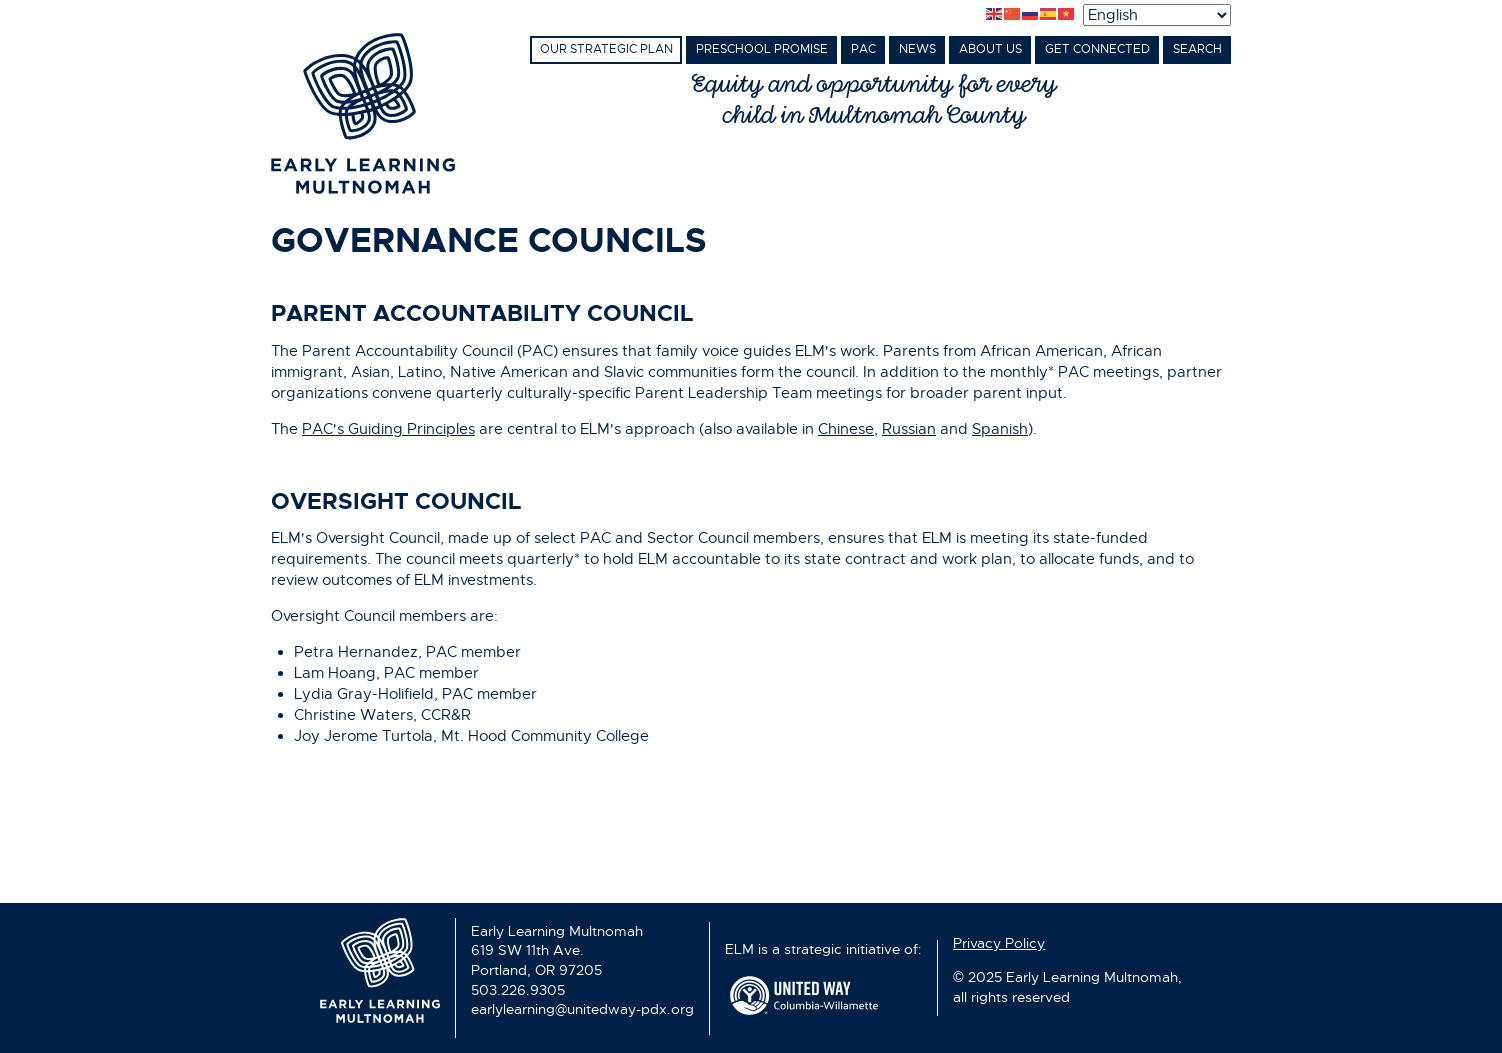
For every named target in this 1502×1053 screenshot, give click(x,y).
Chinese (846, 429)
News (917, 49)
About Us (990, 49)
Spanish (1000, 429)
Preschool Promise (762, 49)
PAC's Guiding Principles (388, 429)
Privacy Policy (999, 943)
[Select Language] (1157, 15)
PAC (863, 49)
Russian (909, 429)
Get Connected (1097, 49)
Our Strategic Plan (606, 49)
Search (1197, 49)
